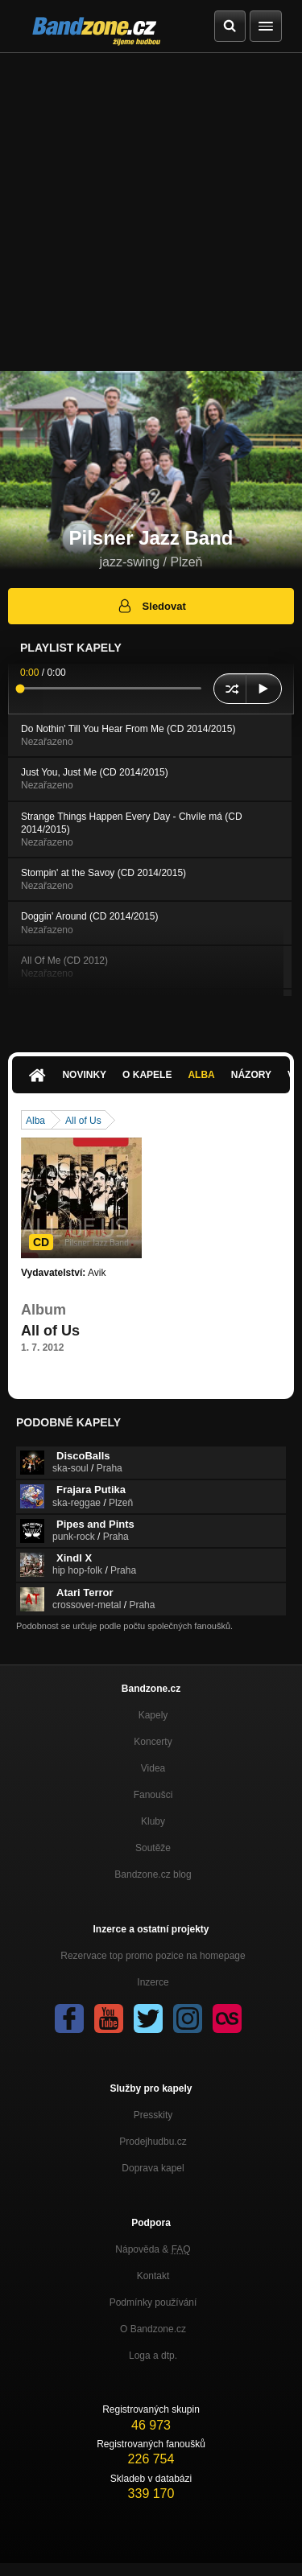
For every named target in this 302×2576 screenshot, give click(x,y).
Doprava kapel (153, 2168)
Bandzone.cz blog (152, 1874)
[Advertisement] (151, 212)
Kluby (153, 1821)
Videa (153, 1768)
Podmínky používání (153, 2302)
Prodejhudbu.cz (152, 2141)
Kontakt (153, 2276)
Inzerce (152, 1982)
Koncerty (153, 1741)
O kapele (147, 1074)
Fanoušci (153, 1794)
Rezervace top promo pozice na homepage (152, 1955)
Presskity (153, 2115)
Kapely (153, 1715)
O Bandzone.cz (153, 2329)
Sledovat (151, 606)
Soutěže (153, 1848)
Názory (251, 1074)
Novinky (84, 1074)
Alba (201, 1074)
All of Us (83, 1120)
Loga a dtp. (153, 2355)
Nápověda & (152, 2249)
